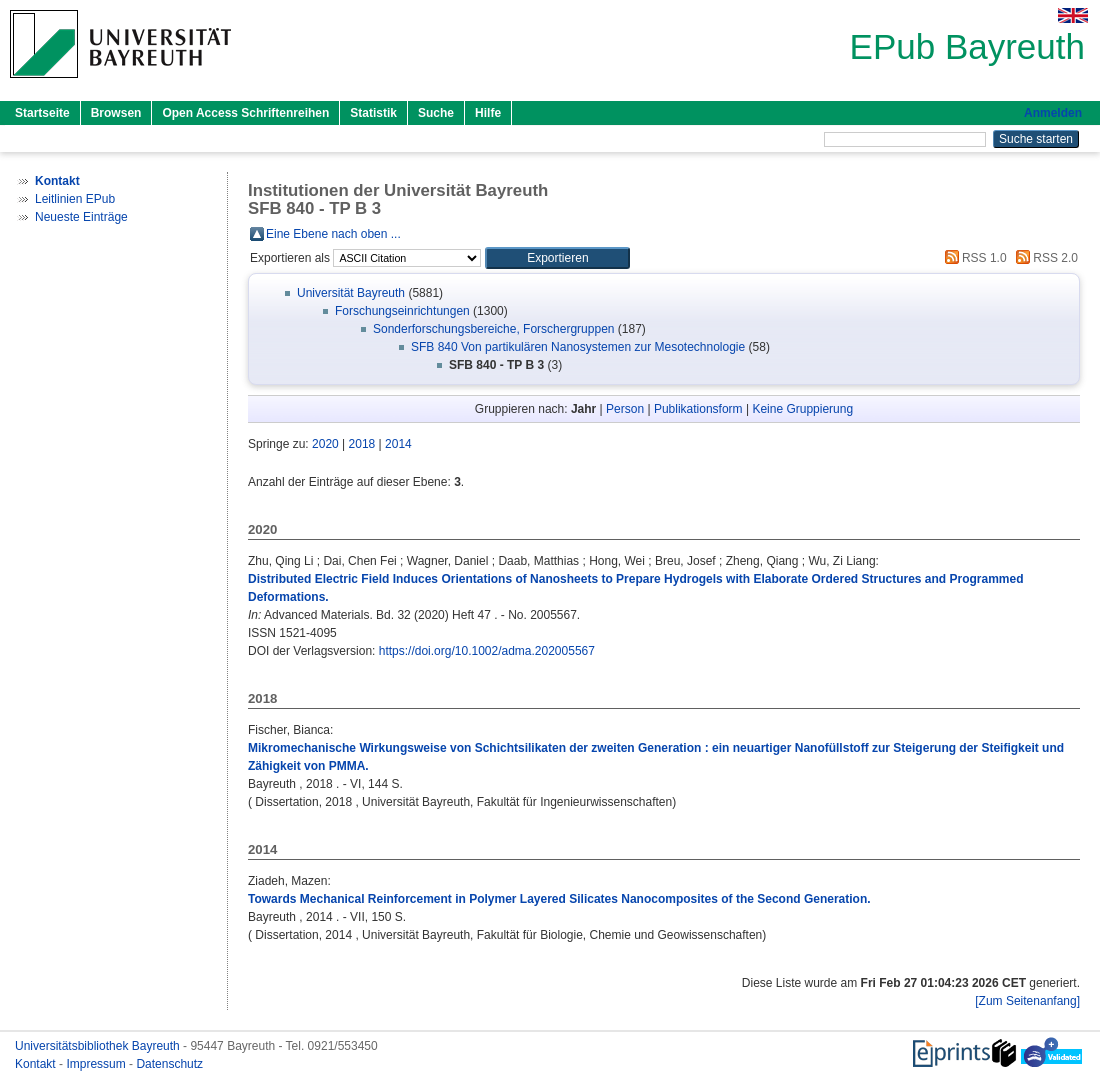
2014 (398, 444)
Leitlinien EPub (75, 199)
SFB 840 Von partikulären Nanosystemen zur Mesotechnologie (578, 347)
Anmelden (1053, 113)
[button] (557, 258)
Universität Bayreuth (351, 293)
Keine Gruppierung (802, 409)
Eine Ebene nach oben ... (333, 234)
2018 (362, 444)
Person (625, 409)
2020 (325, 444)
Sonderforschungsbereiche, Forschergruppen (493, 329)
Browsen (116, 113)
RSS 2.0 (1044, 258)
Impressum (97, 1064)
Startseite (42, 113)
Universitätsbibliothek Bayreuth (99, 1046)
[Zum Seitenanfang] (1027, 1001)
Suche (436, 113)
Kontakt (37, 1064)
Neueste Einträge (81, 217)
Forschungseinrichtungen (402, 311)
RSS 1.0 (973, 258)
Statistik (373, 113)
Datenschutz (169, 1064)
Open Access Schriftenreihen (245, 113)
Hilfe (488, 113)
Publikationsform (698, 409)
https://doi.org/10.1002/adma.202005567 (487, 651)
